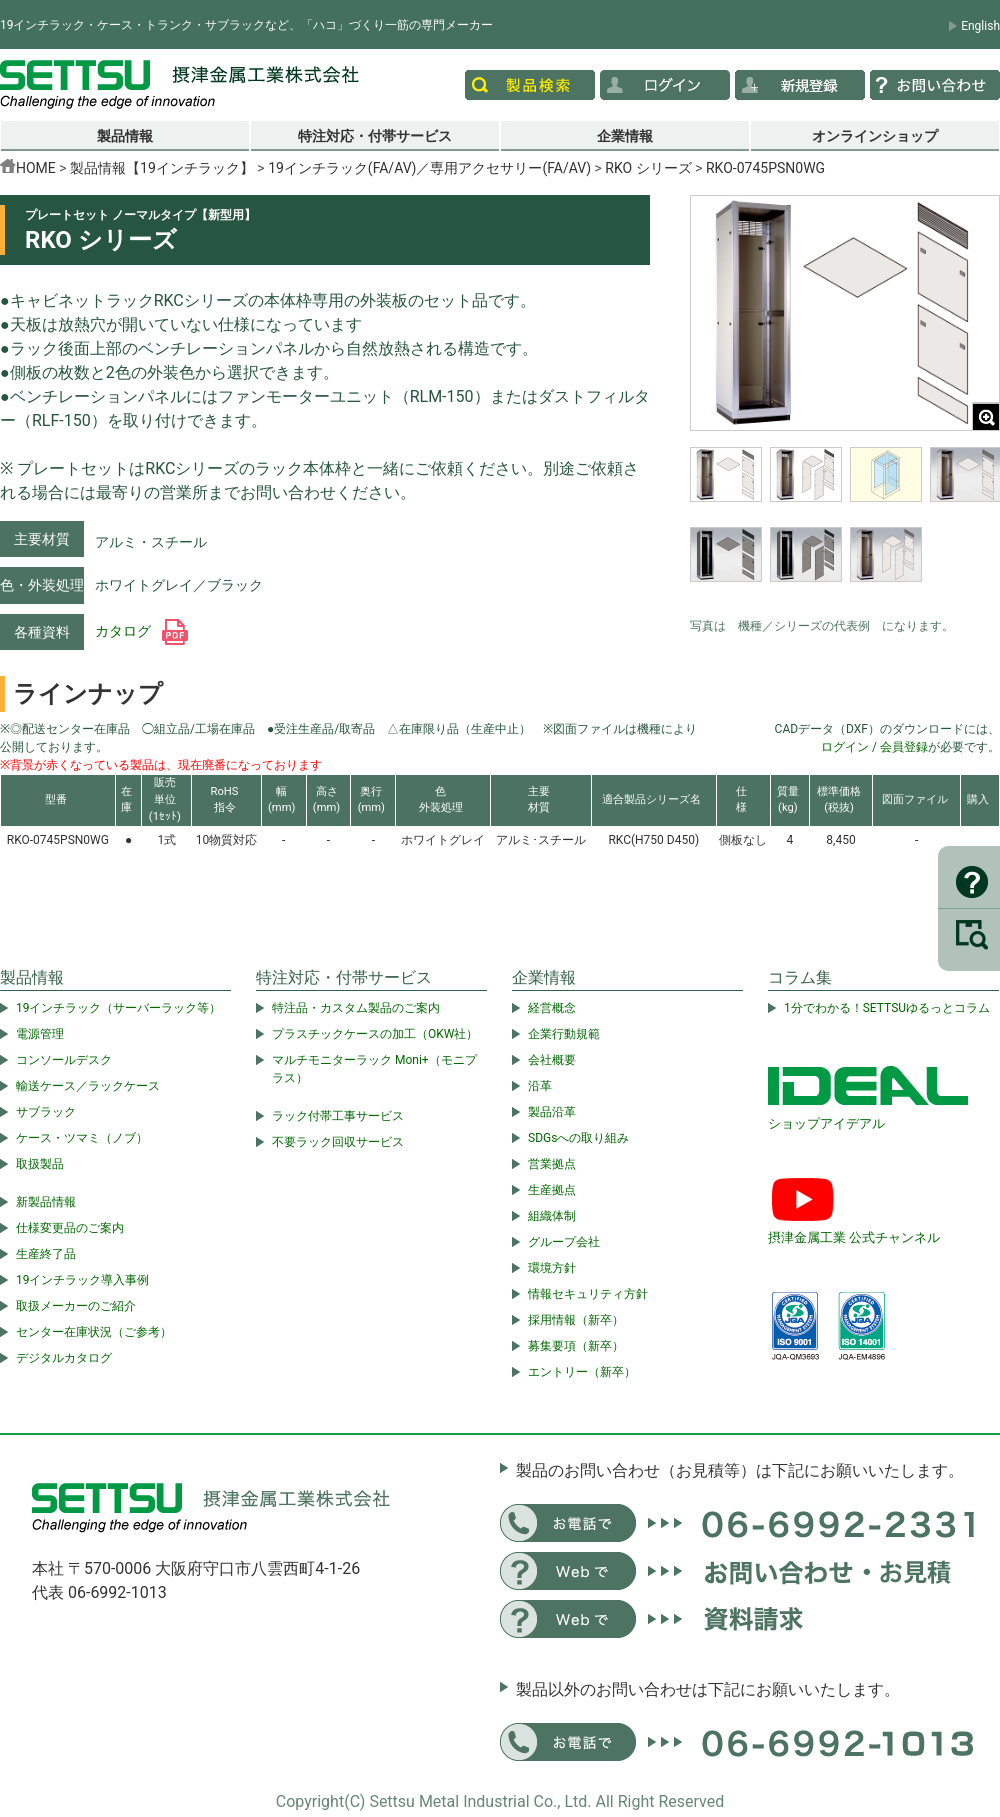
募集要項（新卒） (576, 1346)
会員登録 (904, 747)
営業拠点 (552, 1164)
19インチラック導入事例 (83, 1280)
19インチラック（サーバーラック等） (119, 1008)
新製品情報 (46, 1202)
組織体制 (552, 1216)
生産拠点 (552, 1190)
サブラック (46, 1112)
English (980, 26)
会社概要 (552, 1060)
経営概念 (552, 1008)
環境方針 (552, 1268)
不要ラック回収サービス (338, 1142)
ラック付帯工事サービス (338, 1116)
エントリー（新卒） (582, 1372)
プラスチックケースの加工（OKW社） (375, 1034)
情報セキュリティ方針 (588, 1294)
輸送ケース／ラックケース (88, 1086)
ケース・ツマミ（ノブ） (82, 1138)
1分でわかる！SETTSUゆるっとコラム (887, 1008)
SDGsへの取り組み (578, 1138)
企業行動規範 (564, 1034)
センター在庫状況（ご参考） (94, 1332)
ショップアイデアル (826, 1123)
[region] (845, 527)
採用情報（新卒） (576, 1320)
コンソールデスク (64, 1060)
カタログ (141, 631)
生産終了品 (46, 1254)
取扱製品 (40, 1164)
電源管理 (40, 1034)
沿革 (540, 1086)
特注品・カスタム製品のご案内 (356, 1008)
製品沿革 (552, 1112)
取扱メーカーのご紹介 (76, 1306)
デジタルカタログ (64, 1358)
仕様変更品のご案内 (70, 1228)
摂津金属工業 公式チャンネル (854, 1237)
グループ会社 (564, 1242)
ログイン (845, 747)
